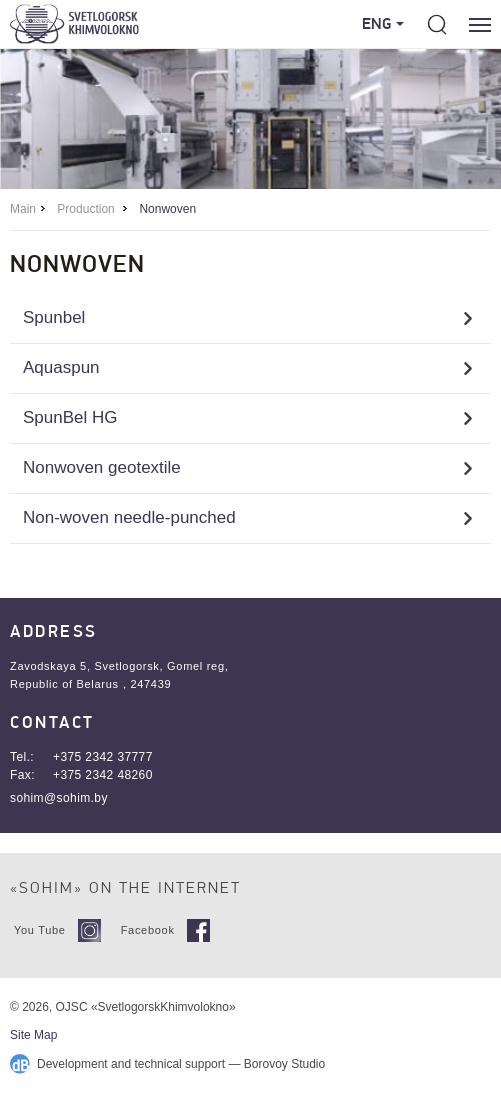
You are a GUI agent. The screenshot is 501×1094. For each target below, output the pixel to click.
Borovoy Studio (284, 1064)
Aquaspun (61, 367)
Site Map (33, 1035)
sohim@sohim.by (59, 798)
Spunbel (54, 317)
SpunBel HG (70, 417)
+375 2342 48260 (103, 775)
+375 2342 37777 (103, 757)
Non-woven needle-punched (129, 517)
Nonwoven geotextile (102, 467)
